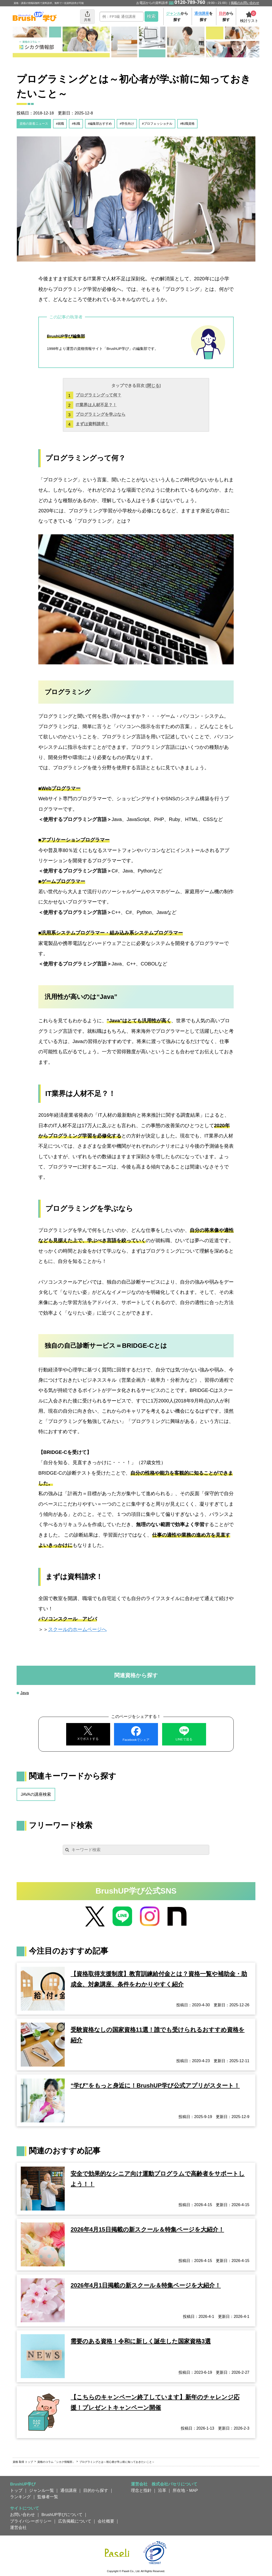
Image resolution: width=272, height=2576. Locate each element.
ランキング (20, 2497)
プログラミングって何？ (98, 395)
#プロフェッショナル (157, 123)
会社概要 (106, 2521)
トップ (16, 2490)
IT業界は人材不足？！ (96, 405)
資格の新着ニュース (34, 123)
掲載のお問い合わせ (245, 3)
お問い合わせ (22, 2514)
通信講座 (68, 2490)
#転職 (76, 123)
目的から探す (95, 2490)
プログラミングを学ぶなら (101, 414)
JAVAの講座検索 (36, 1794)
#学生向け (127, 123)
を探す (203, 16)
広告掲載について (74, 2521)
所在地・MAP (185, 2490)
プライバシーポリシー (31, 2521)
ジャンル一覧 (41, 2490)
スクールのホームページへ (77, 1629)
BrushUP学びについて (62, 2514)
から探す (177, 16)
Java (24, 1693)
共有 (87, 16)
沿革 (162, 2490)
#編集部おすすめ (100, 123)
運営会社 (18, 2527)
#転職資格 (187, 123)
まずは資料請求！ (92, 424)
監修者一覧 (47, 2497)
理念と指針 (141, 2490)
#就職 (60, 123)
